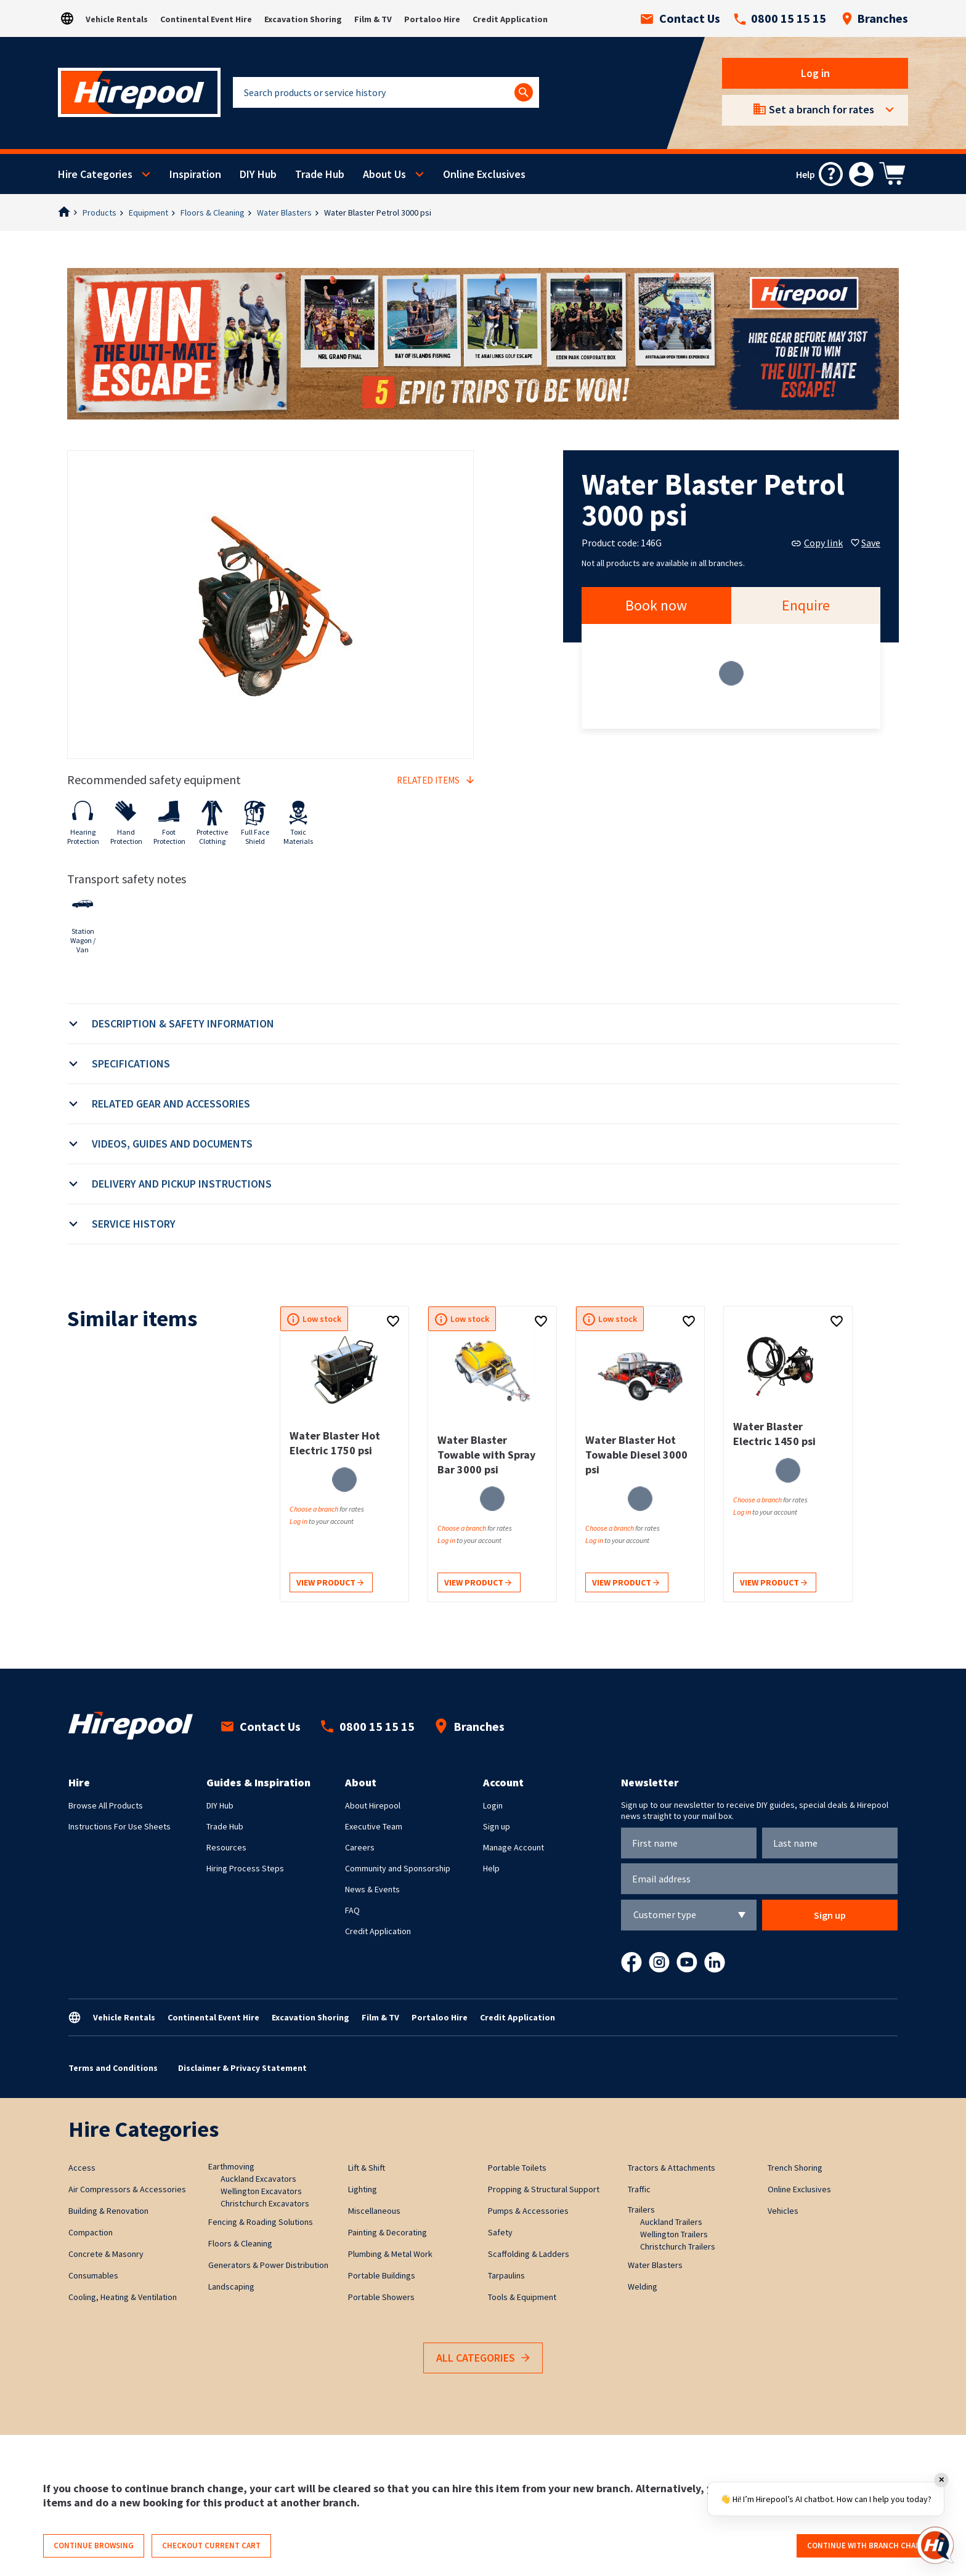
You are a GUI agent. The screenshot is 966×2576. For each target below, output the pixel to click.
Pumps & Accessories (528, 2210)
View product (329, 1583)
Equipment (148, 212)
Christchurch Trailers (677, 2246)
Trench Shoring (795, 2167)
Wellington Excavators (261, 2191)
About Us (384, 174)
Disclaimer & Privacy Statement (242, 2067)
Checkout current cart (211, 2545)
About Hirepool (372, 1805)
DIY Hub (258, 174)
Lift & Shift (366, 2167)
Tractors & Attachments (671, 2167)
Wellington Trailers (674, 2234)
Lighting (362, 2189)
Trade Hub (319, 174)
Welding (642, 2286)
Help (491, 1868)
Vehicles (783, 2210)
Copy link (817, 543)
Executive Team (373, 1826)
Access (81, 2167)
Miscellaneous (374, 2210)
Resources (226, 1847)
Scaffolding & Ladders (528, 2253)
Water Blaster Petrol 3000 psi (377, 212)
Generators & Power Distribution (268, 2264)
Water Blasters (284, 212)
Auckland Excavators (258, 2178)
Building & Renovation (108, 2210)
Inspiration (195, 174)
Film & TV (373, 19)
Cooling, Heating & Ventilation (122, 2297)
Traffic (639, 2189)
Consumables (93, 2275)
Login (493, 1805)
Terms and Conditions (113, 2067)
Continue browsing (94, 2545)
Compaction (90, 2232)
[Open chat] (935, 2545)
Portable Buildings (381, 2275)
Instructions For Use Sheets (119, 1826)
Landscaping (231, 2286)
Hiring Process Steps (245, 1868)
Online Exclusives (484, 174)
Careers (360, 1847)
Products (99, 212)
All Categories (483, 2358)
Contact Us (680, 18)
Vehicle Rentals (117, 19)
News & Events (372, 1889)
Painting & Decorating (387, 2232)
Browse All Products (105, 1805)
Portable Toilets (517, 2167)
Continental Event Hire (206, 19)
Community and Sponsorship (397, 1868)
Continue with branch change (869, 2545)
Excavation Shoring (303, 19)
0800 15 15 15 (780, 18)
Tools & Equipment (522, 2297)
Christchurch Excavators (265, 2203)
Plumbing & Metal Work (390, 2253)
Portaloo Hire (432, 19)
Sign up (496, 1826)
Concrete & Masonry (106, 2253)
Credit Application (510, 19)
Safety (500, 2232)
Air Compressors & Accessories (127, 2189)
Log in (815, 73)
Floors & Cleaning (213, 212)
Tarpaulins (506, 2275)
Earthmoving (231, 2166)
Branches (875, 18)
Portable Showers (381, 2297)
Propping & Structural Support (543, 2189)
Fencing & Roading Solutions (260, 2221)
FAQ (352, 1910)
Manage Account (513, 1847)
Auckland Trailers (671, 2221)
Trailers (641, 2209)
